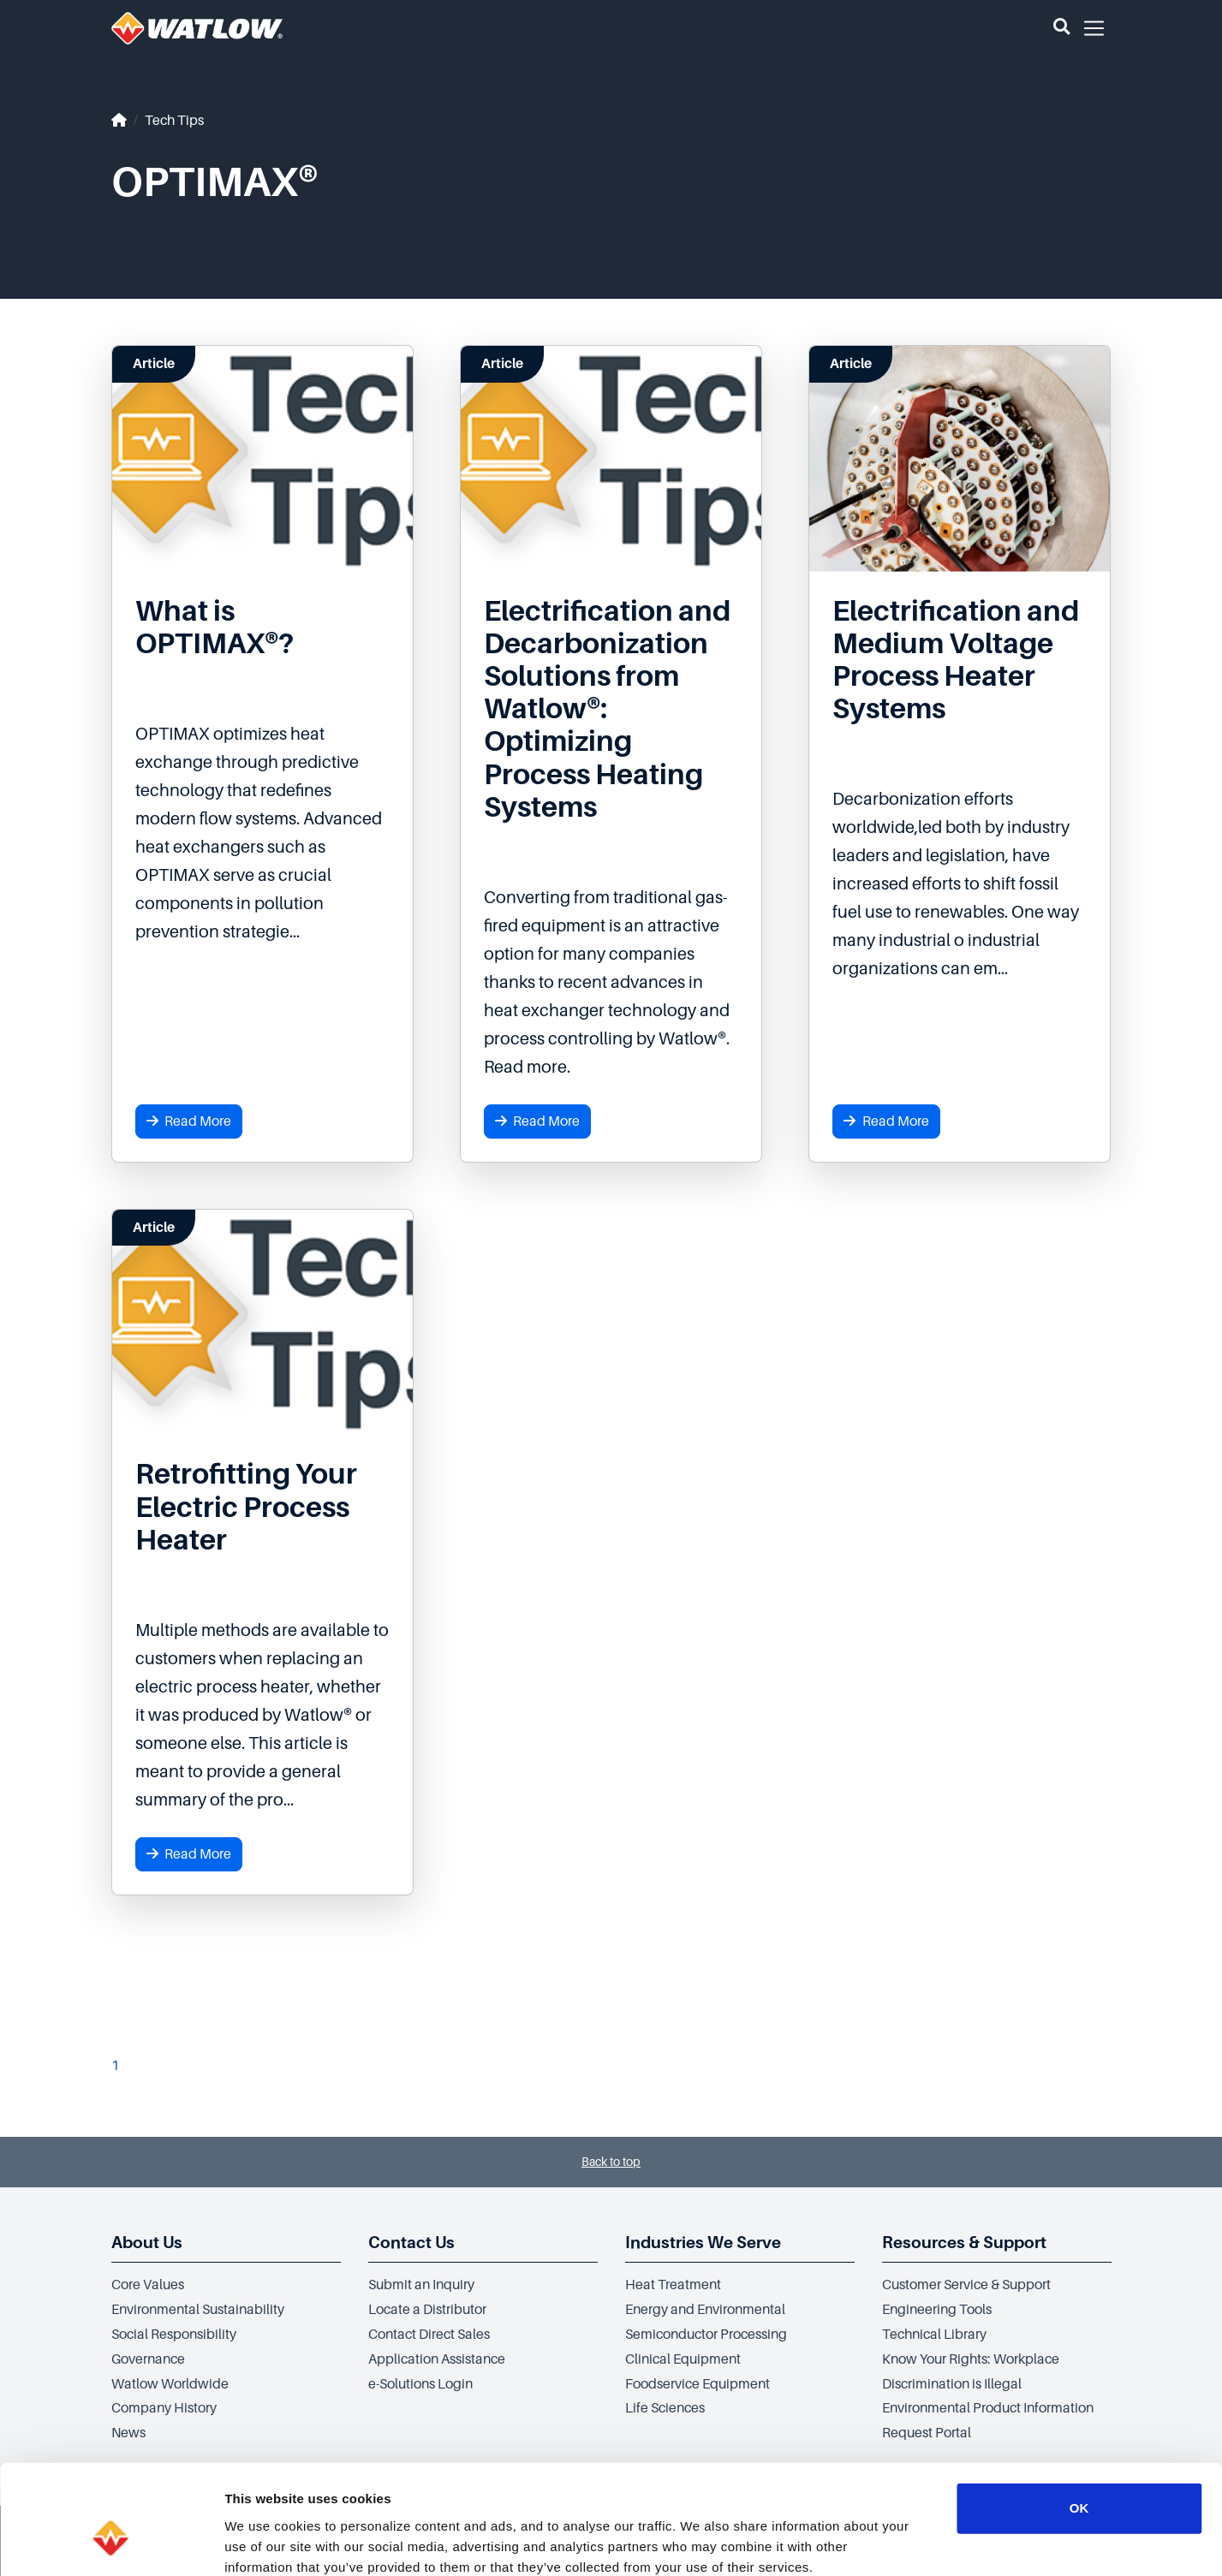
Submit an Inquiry (421, 2285)
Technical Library (934, 2334)
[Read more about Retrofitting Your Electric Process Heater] (262, 1507)
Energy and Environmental (705, 2309)
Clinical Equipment (683, 2359)
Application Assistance (436, 2359)
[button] (1061, 28)
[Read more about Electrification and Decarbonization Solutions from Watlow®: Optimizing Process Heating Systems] (611, 709)
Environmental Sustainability (197, 2309)
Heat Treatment (673, 2285)
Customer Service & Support (966, 2285)
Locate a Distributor (427, 2309)
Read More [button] (189, 1121)
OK (1079, 2414)
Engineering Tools (937, 2309)
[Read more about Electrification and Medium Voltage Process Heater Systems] (959, 660)
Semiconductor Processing (706, 2334)
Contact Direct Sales (429, 2334)
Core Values (147, 2285)
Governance (148, 2359)
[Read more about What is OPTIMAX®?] (262, 627)
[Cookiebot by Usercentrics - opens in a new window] (111, 2542)
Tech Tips (174, 120)
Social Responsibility (173, 2334)
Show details (899, 2542)
